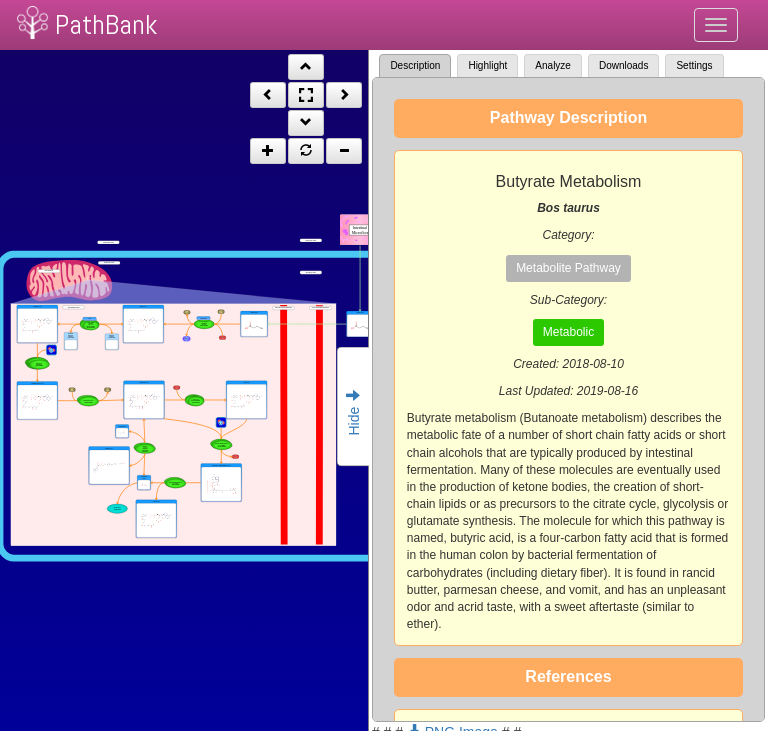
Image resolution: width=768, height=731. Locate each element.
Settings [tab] (694, 65)
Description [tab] (415, 65)
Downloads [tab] (623, 65)
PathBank (106, 24)
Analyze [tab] (553, 65)
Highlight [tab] (487, 65)
